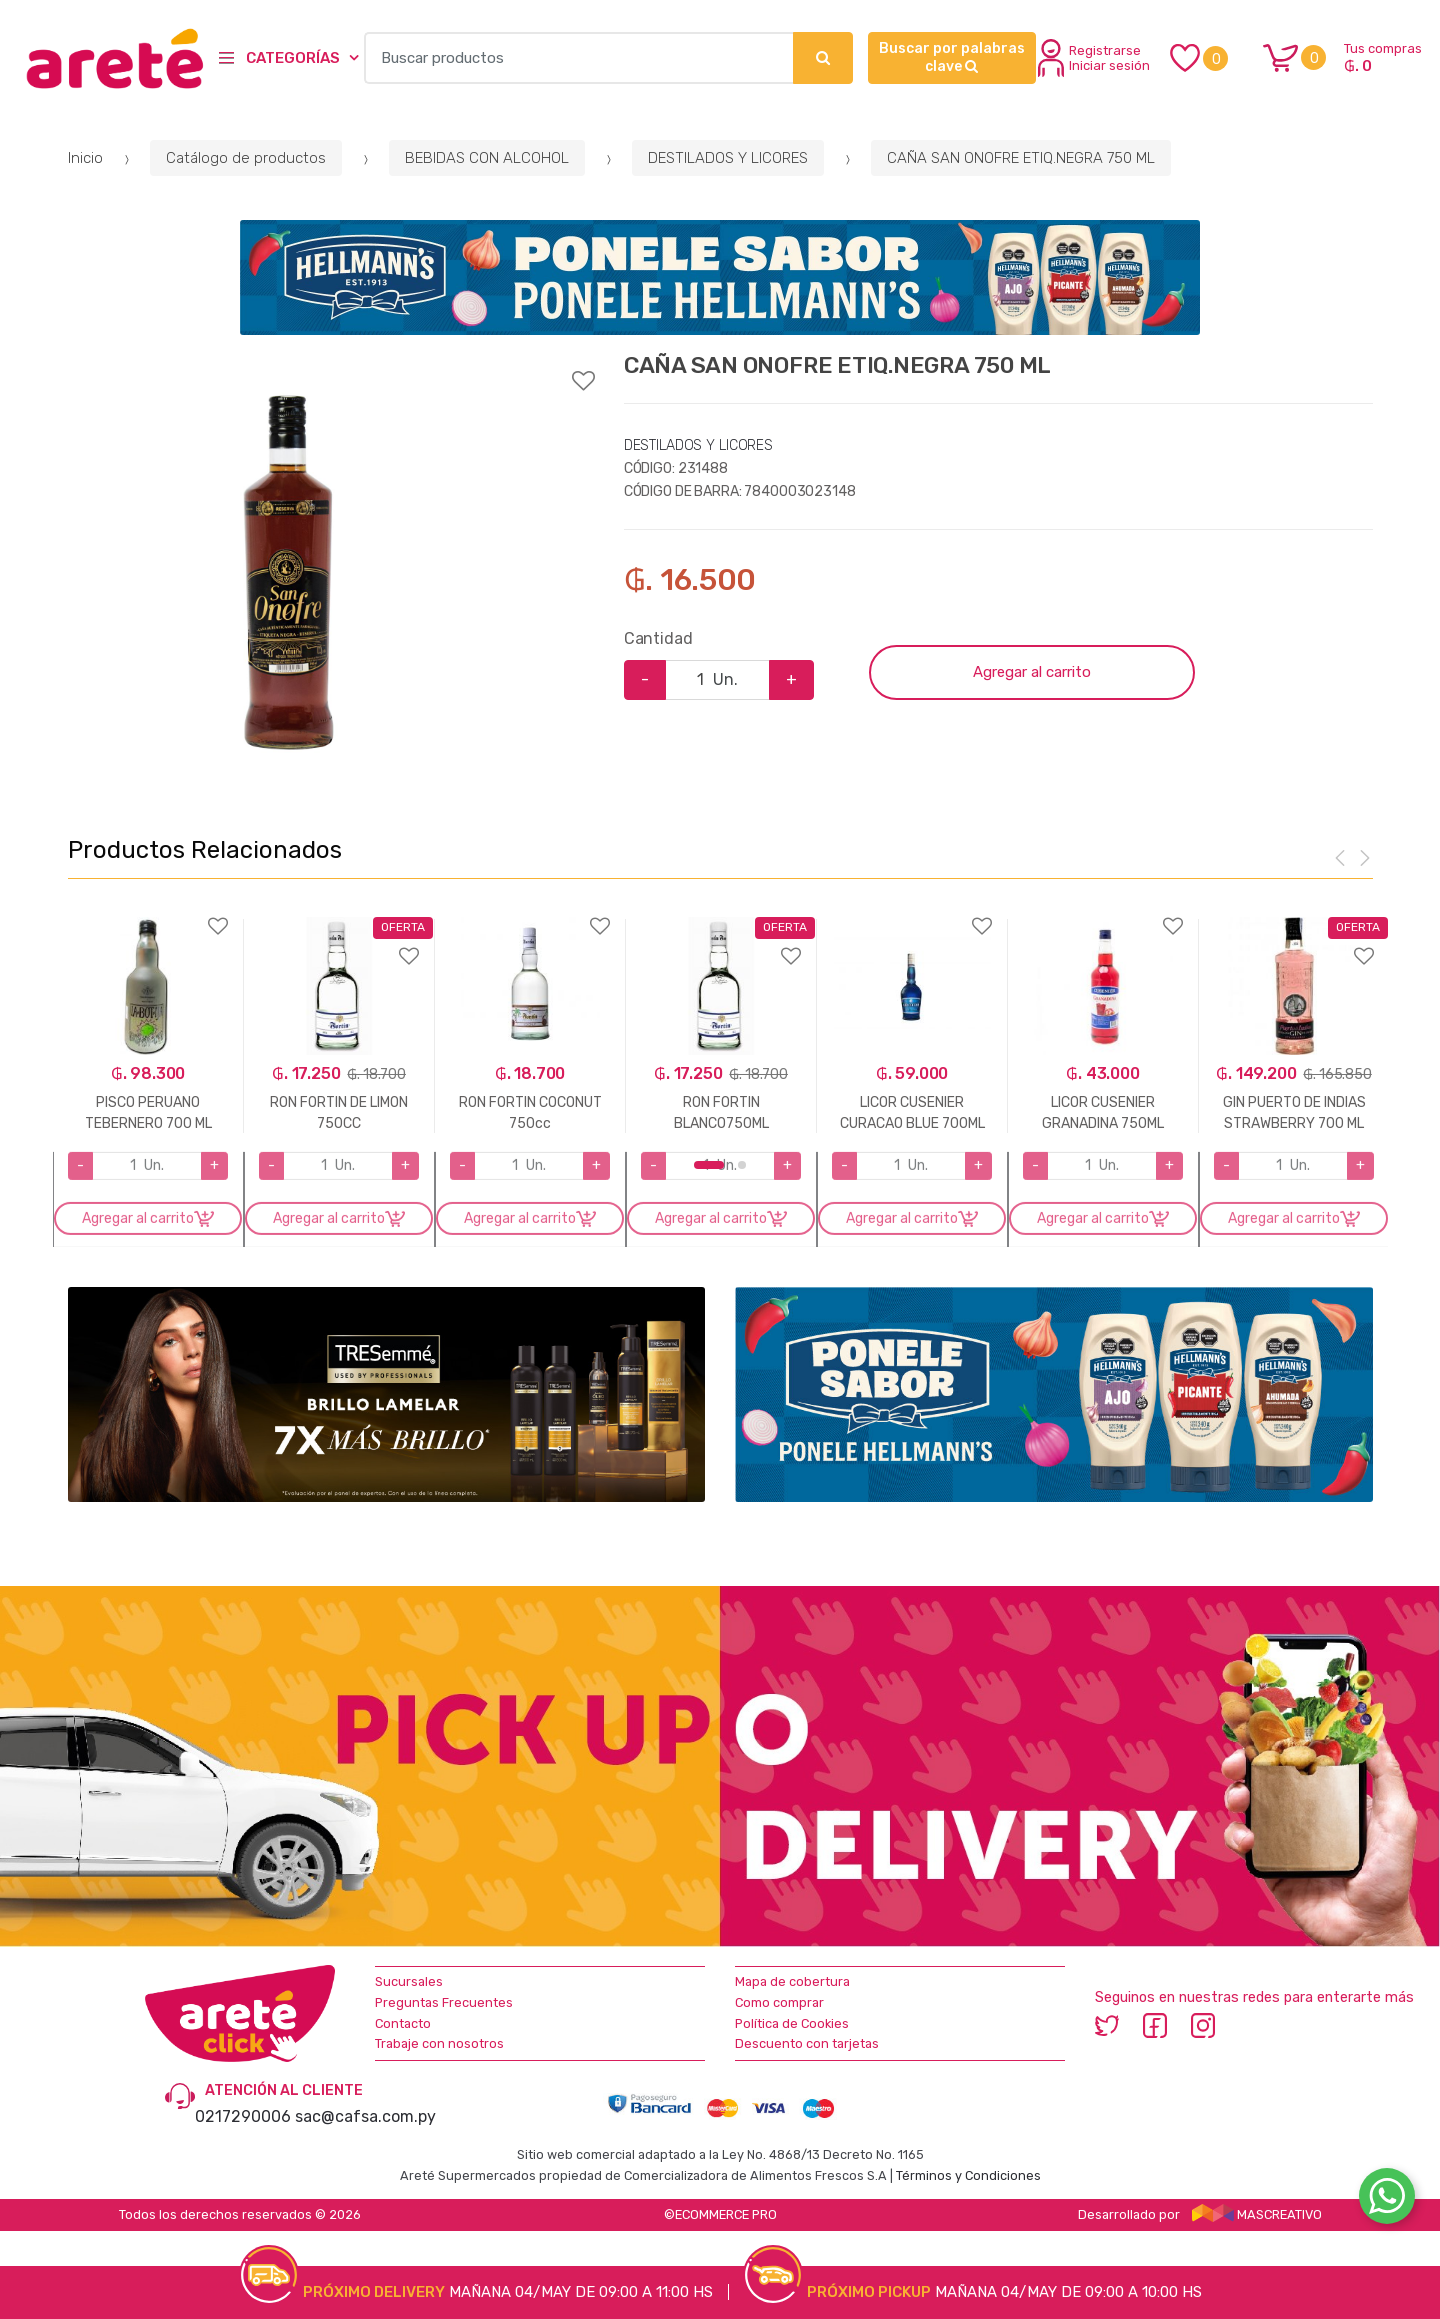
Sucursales (409, 1981)
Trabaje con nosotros (439, 2043)
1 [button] (709, 1165)
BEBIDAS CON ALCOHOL (487, 158)
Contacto (403, 2023)
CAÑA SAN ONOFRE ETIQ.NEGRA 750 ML (1021, 158)
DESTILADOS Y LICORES (728, 158)
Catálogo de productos (246, 158)
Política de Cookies (792, 2023)
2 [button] (742, 1165)
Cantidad (658, 638)
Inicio (85, 158)
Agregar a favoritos (331, 368)
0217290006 (243, 2116)
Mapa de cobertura (792, 1981)
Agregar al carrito (1032, 672)
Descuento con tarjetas (807, 2043)
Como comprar (779, 2002)
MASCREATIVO (1257, 2214)
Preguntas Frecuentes (444, 2002)
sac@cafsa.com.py (365, 2116)
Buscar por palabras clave (952, 57)
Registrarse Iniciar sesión (1094, 58)
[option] (287, 574)
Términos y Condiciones (968, 2175)
